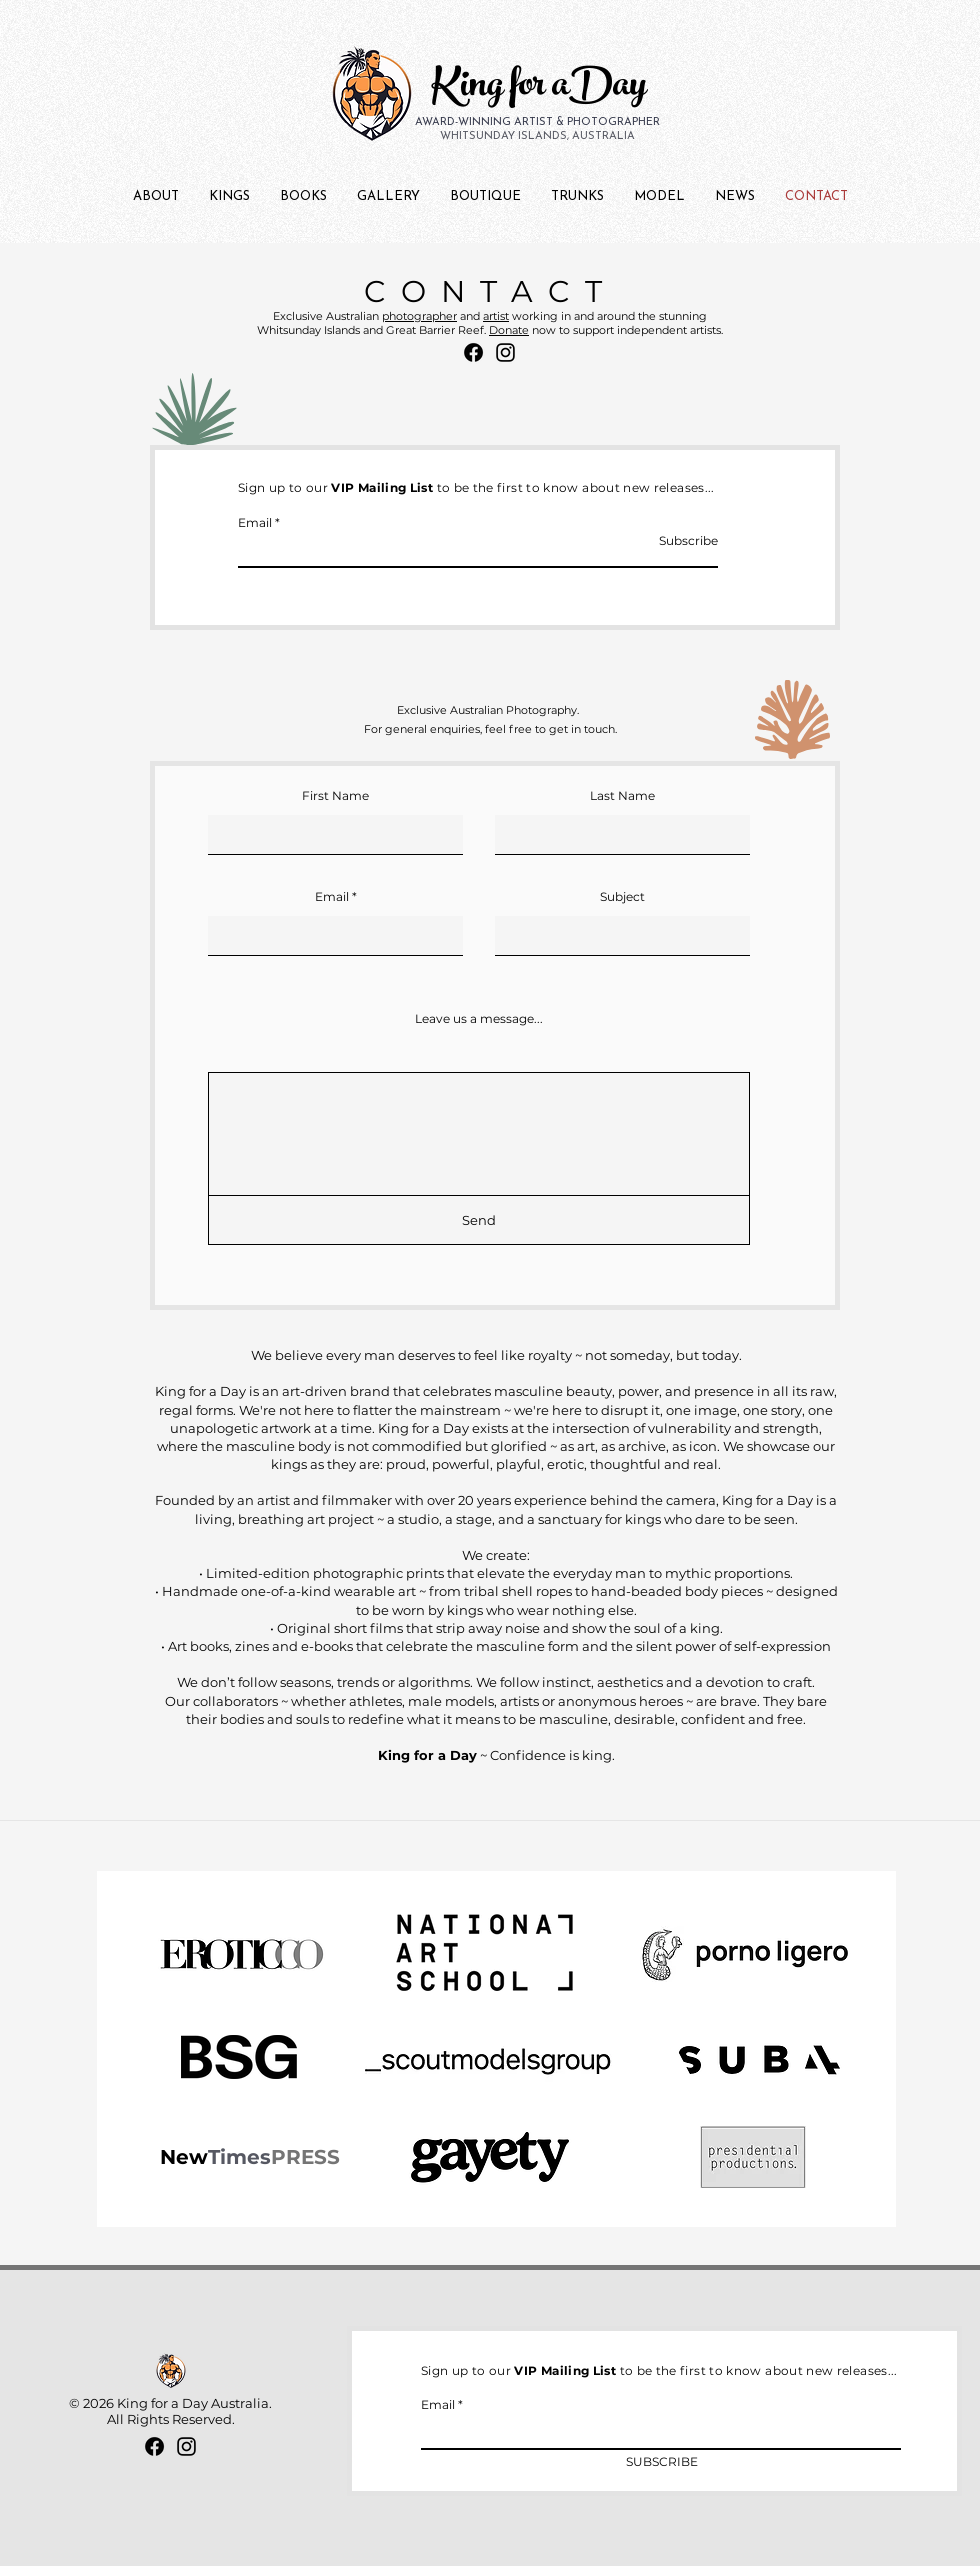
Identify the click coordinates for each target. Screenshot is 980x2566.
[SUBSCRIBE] (661, 2462)
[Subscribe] (667, 541)
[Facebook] (473, 352)
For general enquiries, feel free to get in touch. (490, 729)
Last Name (622, 796)
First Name (335, 796)
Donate (509, 330)
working (535, 316)
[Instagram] (505, 352)
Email (255, 523)
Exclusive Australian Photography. (488, 710)
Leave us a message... (479, 1019)
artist (496, 316)
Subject (622, 897)
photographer (419, 316)
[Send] (479, 1220)
